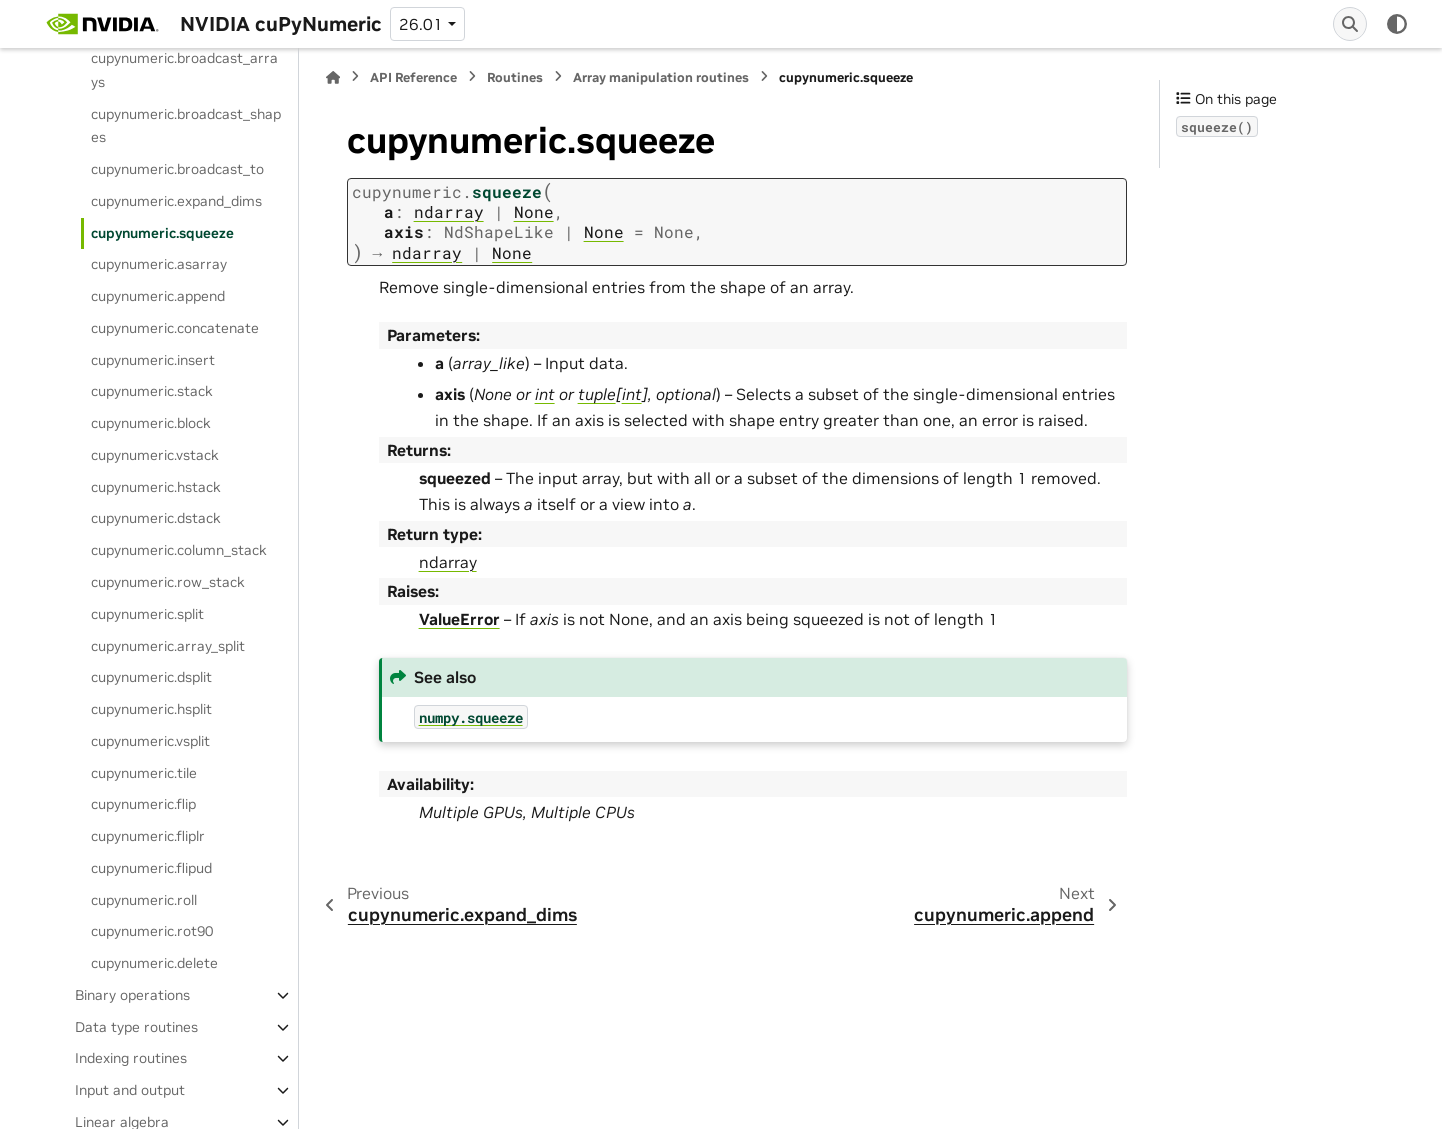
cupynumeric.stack (152, 391)
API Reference (413, 77)
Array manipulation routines (661, 77)
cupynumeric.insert (153, 360)
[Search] (1350, 24)
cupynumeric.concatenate (175, 328)
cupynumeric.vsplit (150, 741)
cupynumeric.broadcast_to (177, 169)
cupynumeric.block (151, 423)
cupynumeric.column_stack (179, 550)
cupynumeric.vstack (155, 455)
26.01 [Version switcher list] (421, 24)
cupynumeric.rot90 (152, 931)
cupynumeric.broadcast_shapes (186, 126)
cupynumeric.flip (143, 804)
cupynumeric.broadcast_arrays (184, 70)
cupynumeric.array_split (168, 646)
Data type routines (136, 1027)
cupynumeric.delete (154, 963)
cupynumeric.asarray (159, 264)
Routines (515, 77)
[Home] (333, 77)
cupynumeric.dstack (156, 518)
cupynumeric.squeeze (162, 233)
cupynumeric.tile (144, 773)
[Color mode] (1397, 24)
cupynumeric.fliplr (148, 836)
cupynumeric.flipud (151, 868)
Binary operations (132, 995)
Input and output (130, 1090)
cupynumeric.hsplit (151, 709)
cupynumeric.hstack (156, 487)
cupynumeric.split (147, 614)
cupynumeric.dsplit (151, 677)
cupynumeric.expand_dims (176, 201)
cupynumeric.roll (144, 900)
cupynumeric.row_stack (168, 582)
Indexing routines (131, 1058)
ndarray (448, 562)
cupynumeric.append (158, 296)
